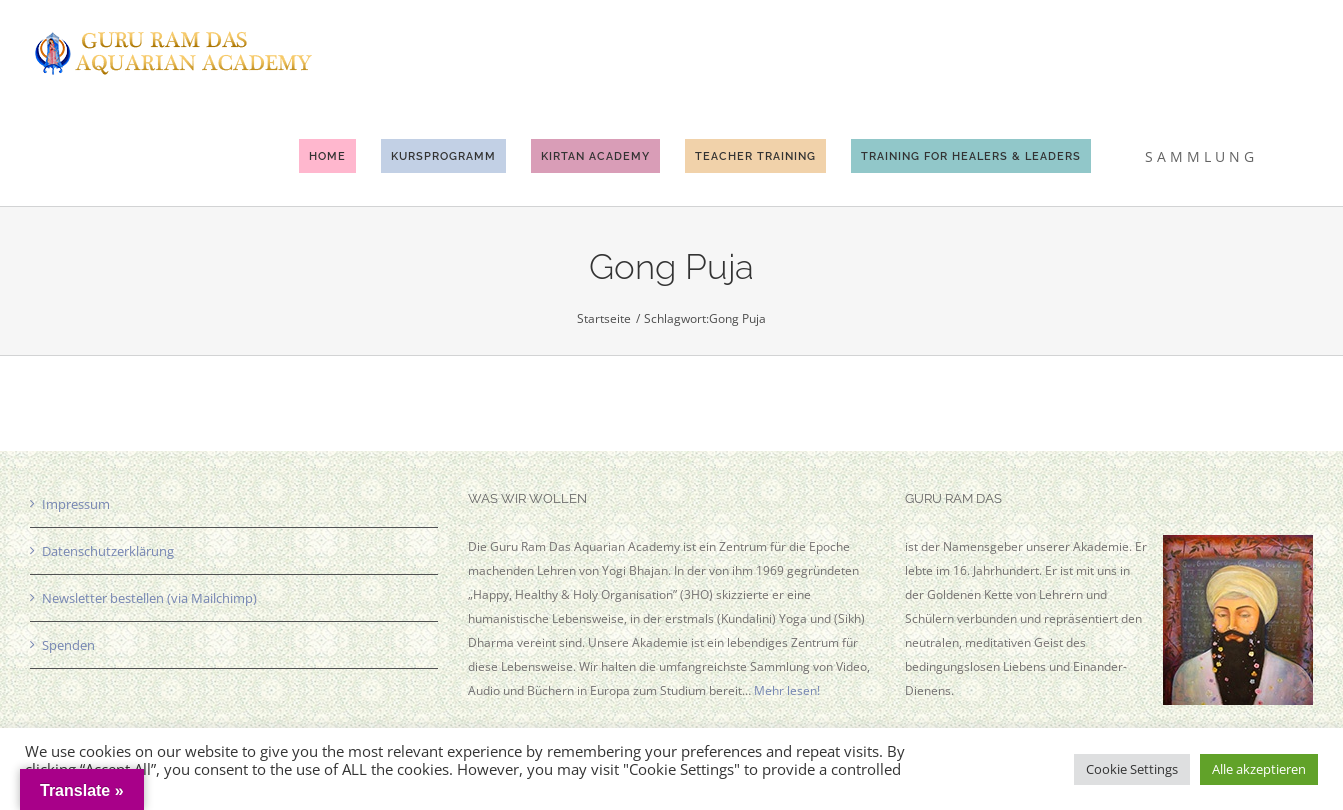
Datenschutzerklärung (108, 551)
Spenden (68, 645)
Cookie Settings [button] (1132, 769)
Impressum (76, 504)
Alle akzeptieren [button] (1259, 769)
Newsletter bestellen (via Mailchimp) (149, 598)
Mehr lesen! (787, 690)
